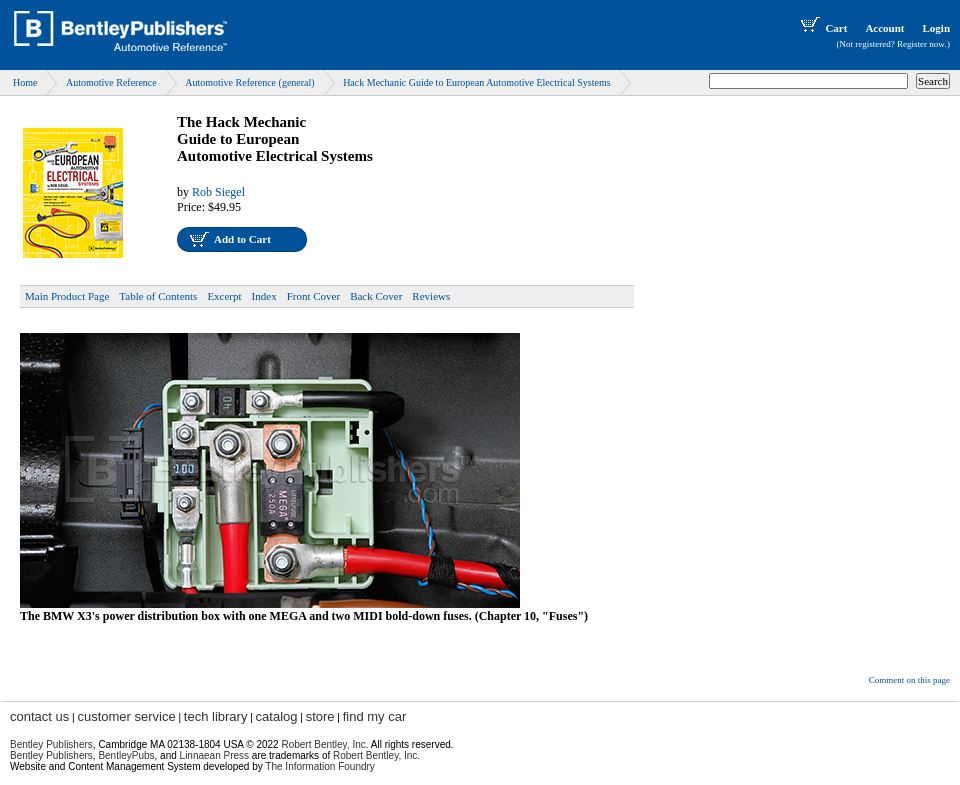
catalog (277, 716)
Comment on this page (909, 680)
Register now (921, 44)
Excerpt (224, 296)
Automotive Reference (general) (249, 82)
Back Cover (376, 296)
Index (264, 296)
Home (25, 82)
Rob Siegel (218, 192)
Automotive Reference (111, 82)
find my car (375, 716)
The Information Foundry (320, 766)
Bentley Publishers (51, 744)
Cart (822, 28)
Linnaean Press (215, 755)
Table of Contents (158, 296)
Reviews (431, 296)
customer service (126, 716)
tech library (216, 716)
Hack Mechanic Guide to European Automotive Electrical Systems (476, 82)
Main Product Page (67, 296)
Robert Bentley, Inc (323, 744)
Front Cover (313, 296)
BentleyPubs (126, 755)
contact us (39, 716)
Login (936, 28)
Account (884, 28)
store (320, 716)
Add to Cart (242, 239)
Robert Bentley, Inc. (376, 755)
